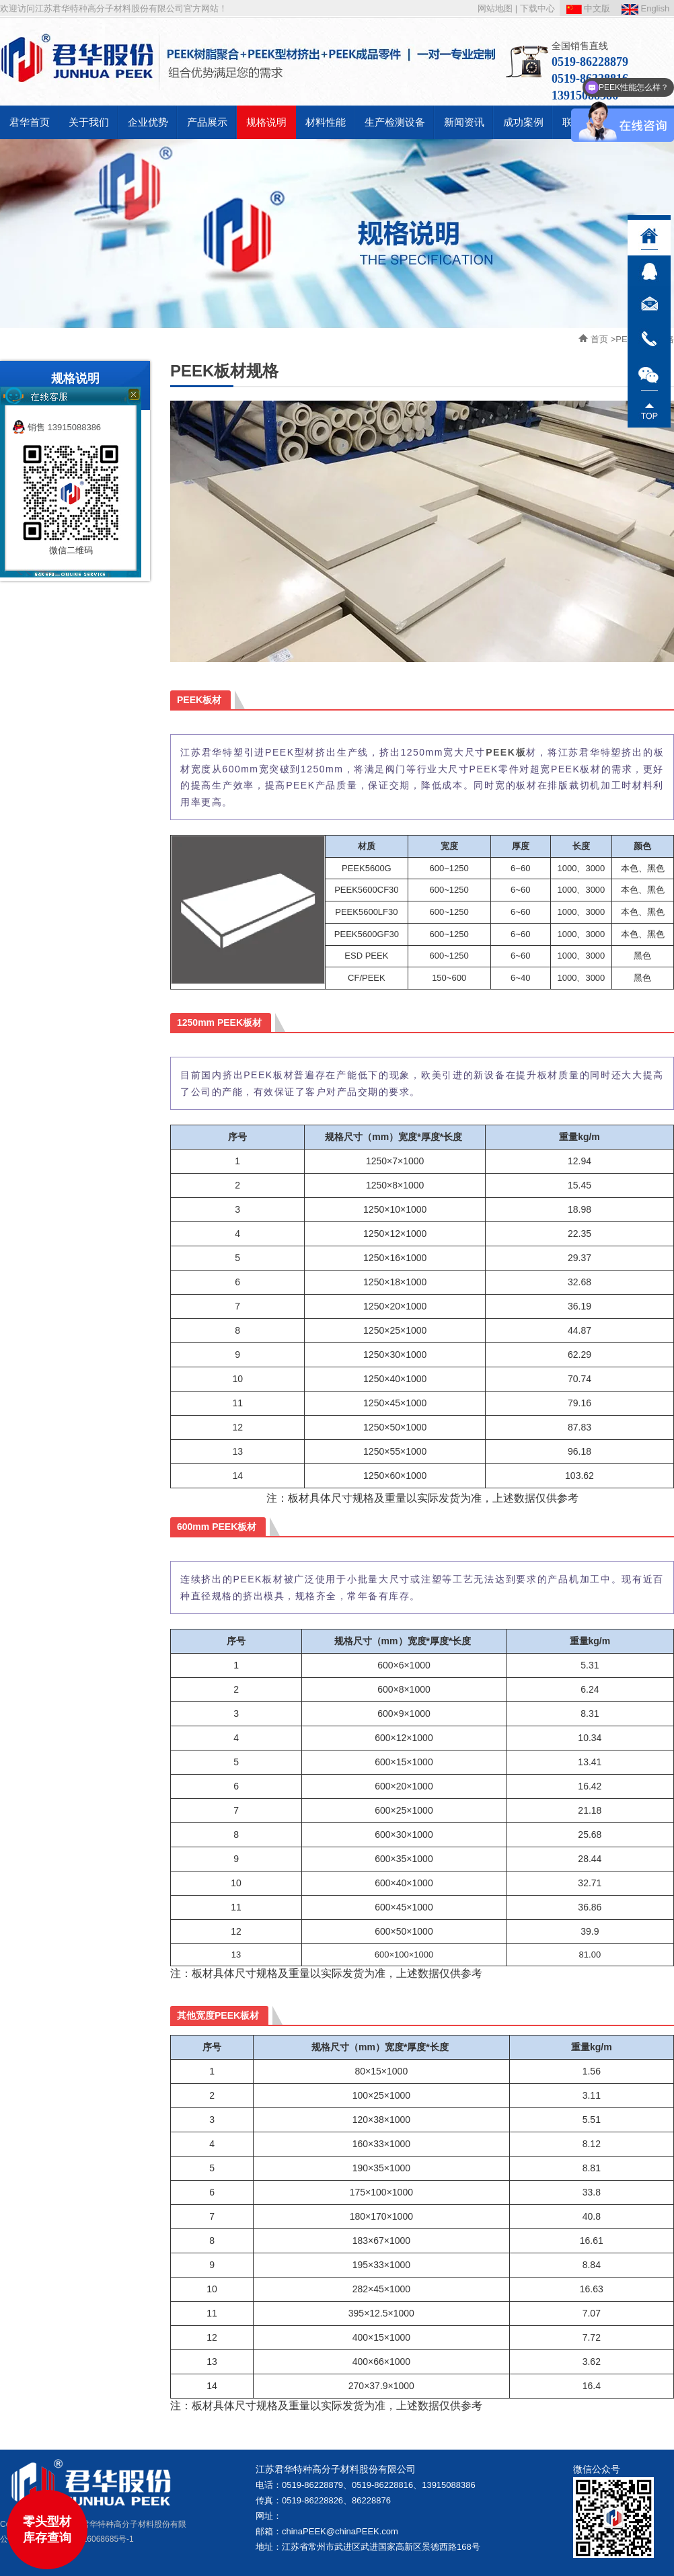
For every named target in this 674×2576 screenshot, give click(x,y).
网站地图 (495, 8)
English (645, 8)
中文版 (588, 8)
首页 (599, 339)
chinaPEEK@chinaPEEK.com (340, 2531)
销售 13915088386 (56, 427)
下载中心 (537, 8)
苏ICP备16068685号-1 (93, 2539)
